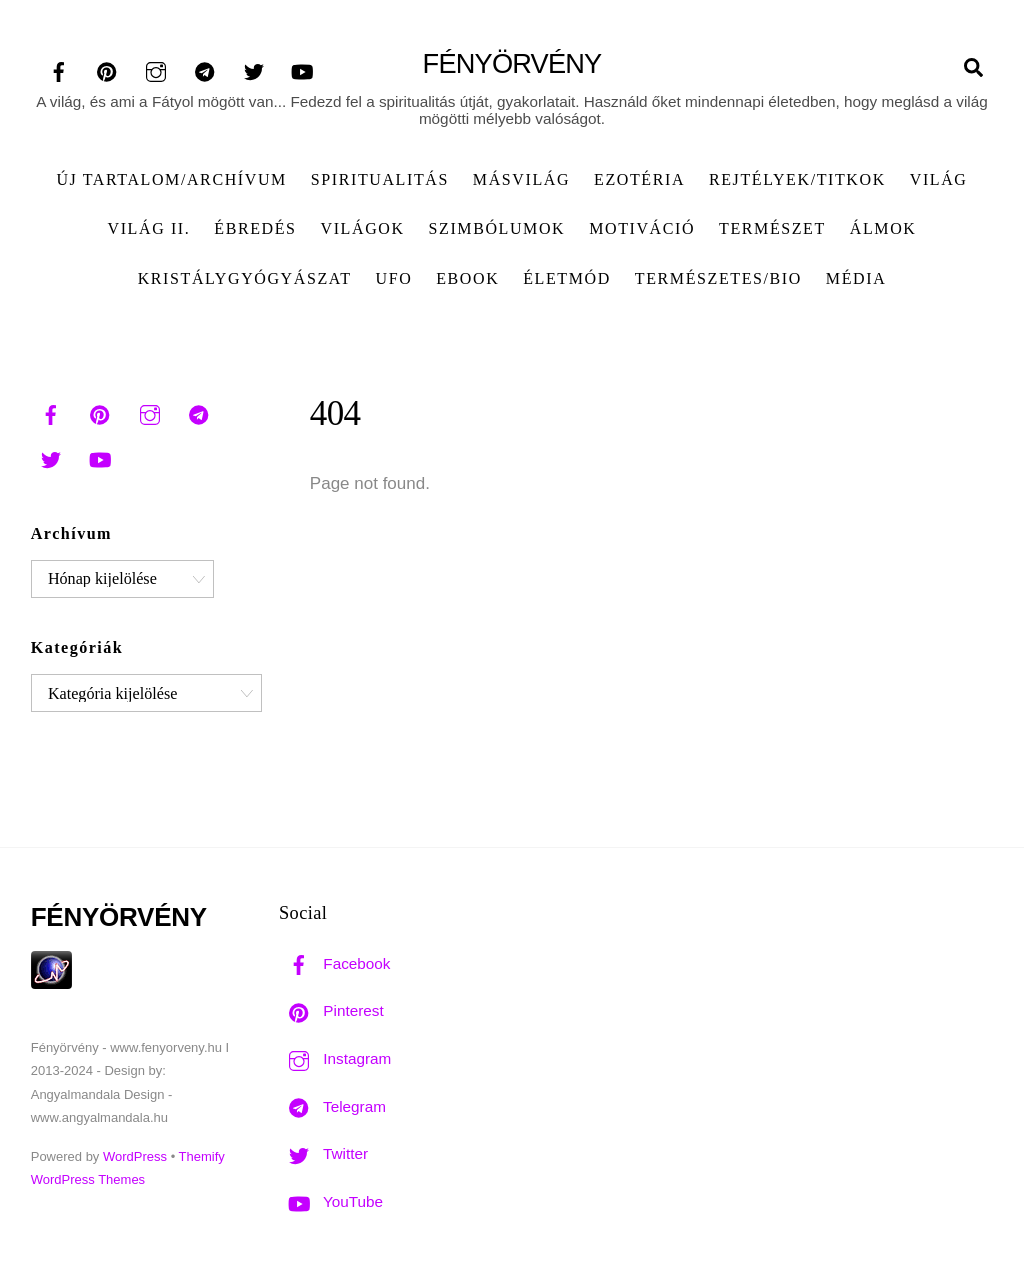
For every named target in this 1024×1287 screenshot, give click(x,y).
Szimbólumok (497, 228)
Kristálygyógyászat (245, 278)
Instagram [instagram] (335, 1058)
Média (856, 278)
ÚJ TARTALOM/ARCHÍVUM (171, 179)
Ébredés (255, 228)
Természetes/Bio (718, 278)
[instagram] (156, 70)
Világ (939, 179)
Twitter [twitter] (323, 1153)
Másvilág (521, 179)
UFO (393, 278)
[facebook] (59, 70)
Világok (363, 228)
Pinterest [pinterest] (331, 1010)
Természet (772, 228)
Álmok (883, 228)
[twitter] (254, 70)
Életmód (567, 278)
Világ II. (149, 228)
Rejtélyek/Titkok (797, 179)
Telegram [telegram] (332, 1106)
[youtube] (302, 70)
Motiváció (642, 228)
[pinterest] (107, 70)
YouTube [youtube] (331, 1201)
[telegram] (205, 70)
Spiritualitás (380, 179)
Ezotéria (639, 179)
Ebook (467, 278)
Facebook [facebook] (334, 963)
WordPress (135, 1156)
